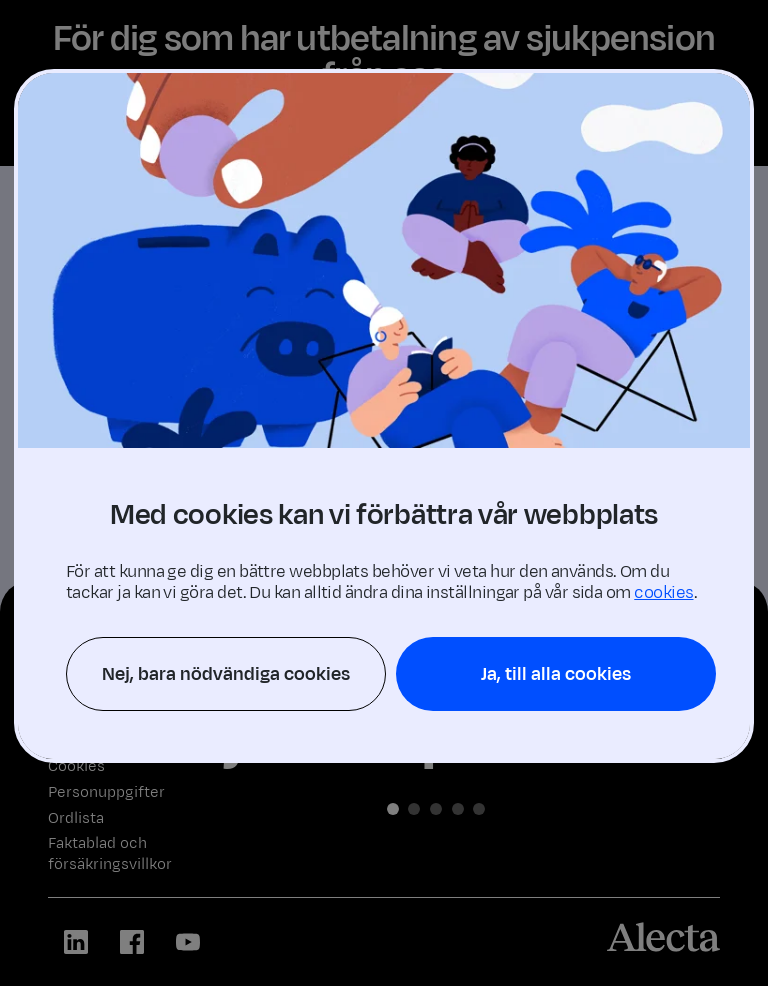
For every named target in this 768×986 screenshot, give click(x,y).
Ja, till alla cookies (556, 674)
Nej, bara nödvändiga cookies (226, 674)
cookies (663, 593)
